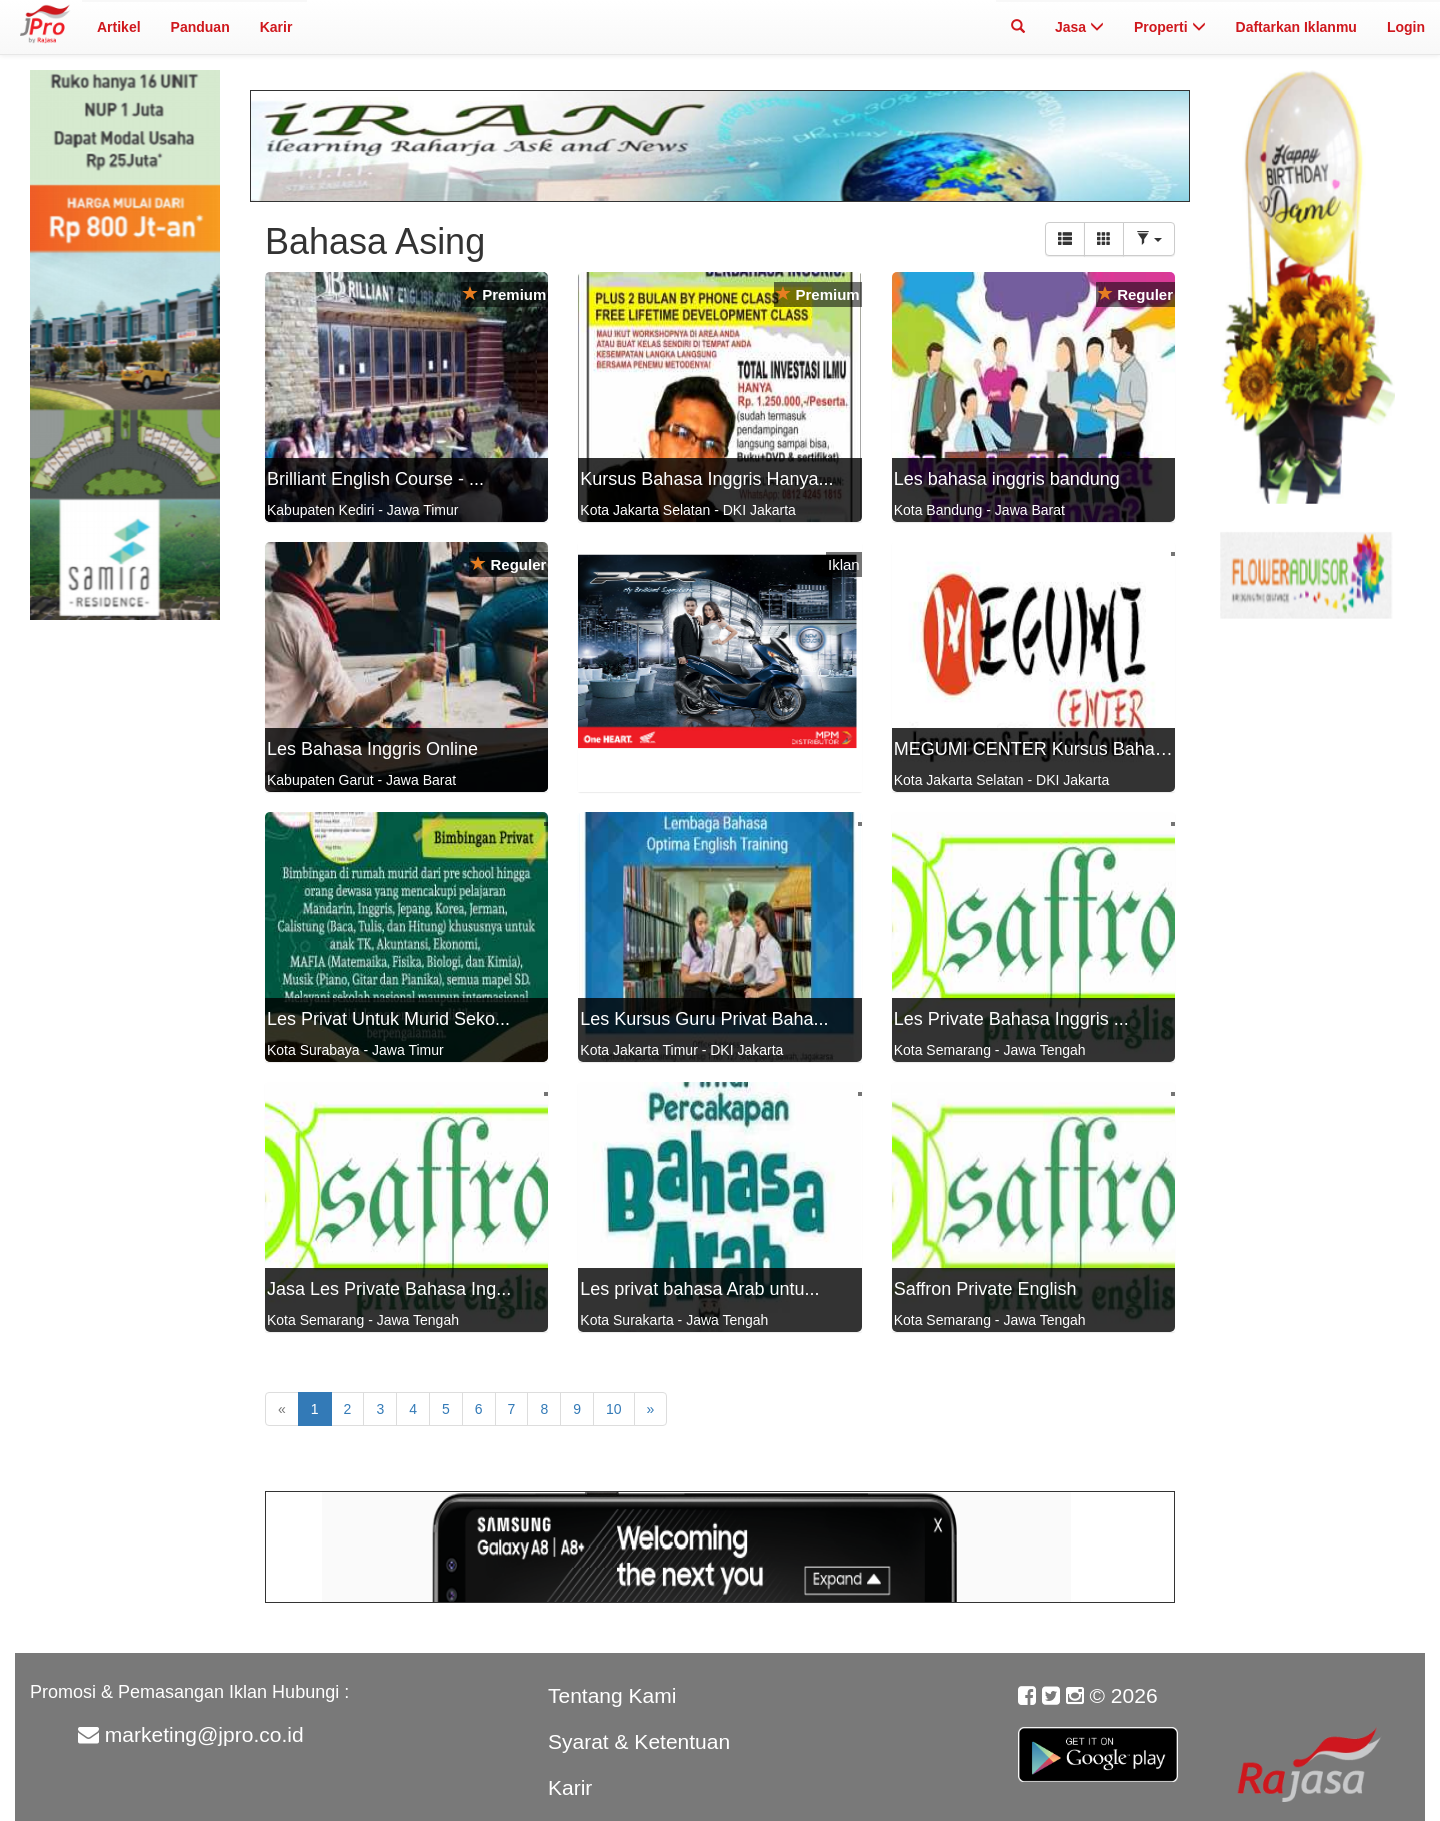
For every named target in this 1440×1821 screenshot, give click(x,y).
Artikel (119, 27)
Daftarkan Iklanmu (1296, 27)
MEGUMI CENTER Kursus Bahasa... (1041, 749)
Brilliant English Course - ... (375, 479)
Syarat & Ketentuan (639, 1741)
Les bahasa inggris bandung (1007, 479)
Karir (276, 27)
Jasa (1079, 27)
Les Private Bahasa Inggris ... (1011, 1019)
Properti (1170, 27)
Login (1406, 27)
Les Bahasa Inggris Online (372, 749)
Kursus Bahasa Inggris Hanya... (706, 479)
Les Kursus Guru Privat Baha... (704, 1019)
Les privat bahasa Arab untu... (699, 1289)
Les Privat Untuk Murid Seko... (388, 1019)
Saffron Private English (985, 1289)
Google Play (1098, 1743)
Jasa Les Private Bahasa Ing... (389, 1289)
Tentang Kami (612, 1695)
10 (614, 1409)
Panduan (200, 27)
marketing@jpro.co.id (204, 1734)
